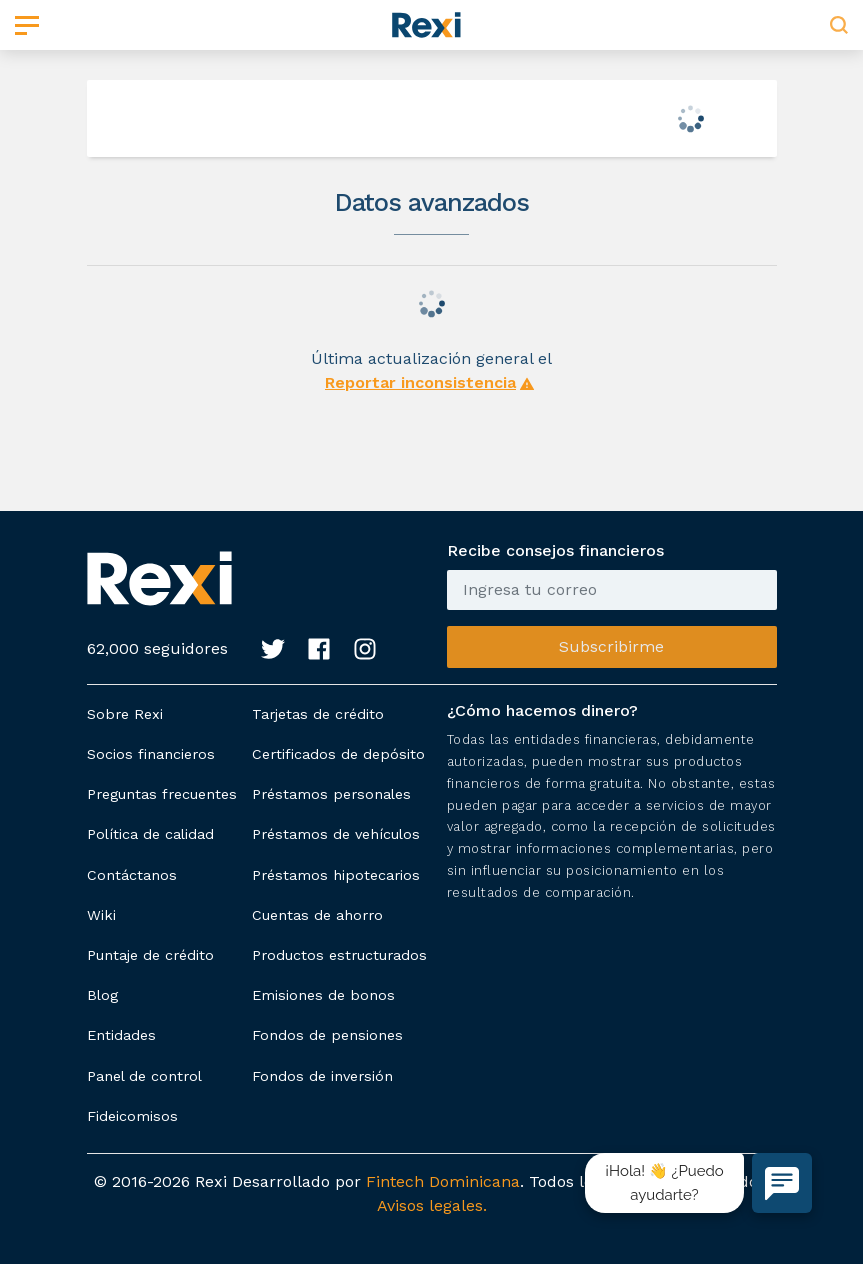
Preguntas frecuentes (162, 794)
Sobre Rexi (125, 714)
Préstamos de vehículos (336, 834)
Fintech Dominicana (443, 1181)
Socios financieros (151, 754)
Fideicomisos (132, 1116)
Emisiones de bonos (323, 995)
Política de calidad (150, 834)
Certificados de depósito (338, 754)
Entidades (121, 1035)
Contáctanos (132, 875)
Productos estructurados (339, 955)
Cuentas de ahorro (317, 915)
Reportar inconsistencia (420, 382)
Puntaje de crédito (150, 955)
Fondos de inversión (322, 1076)
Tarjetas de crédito (318, 714)
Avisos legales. (432, 1205)
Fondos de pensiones (327, 1035)
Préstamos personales (331, 794)
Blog (102, 995)
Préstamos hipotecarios (336, 875)
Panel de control (144, 1076)
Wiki (101, 915)
